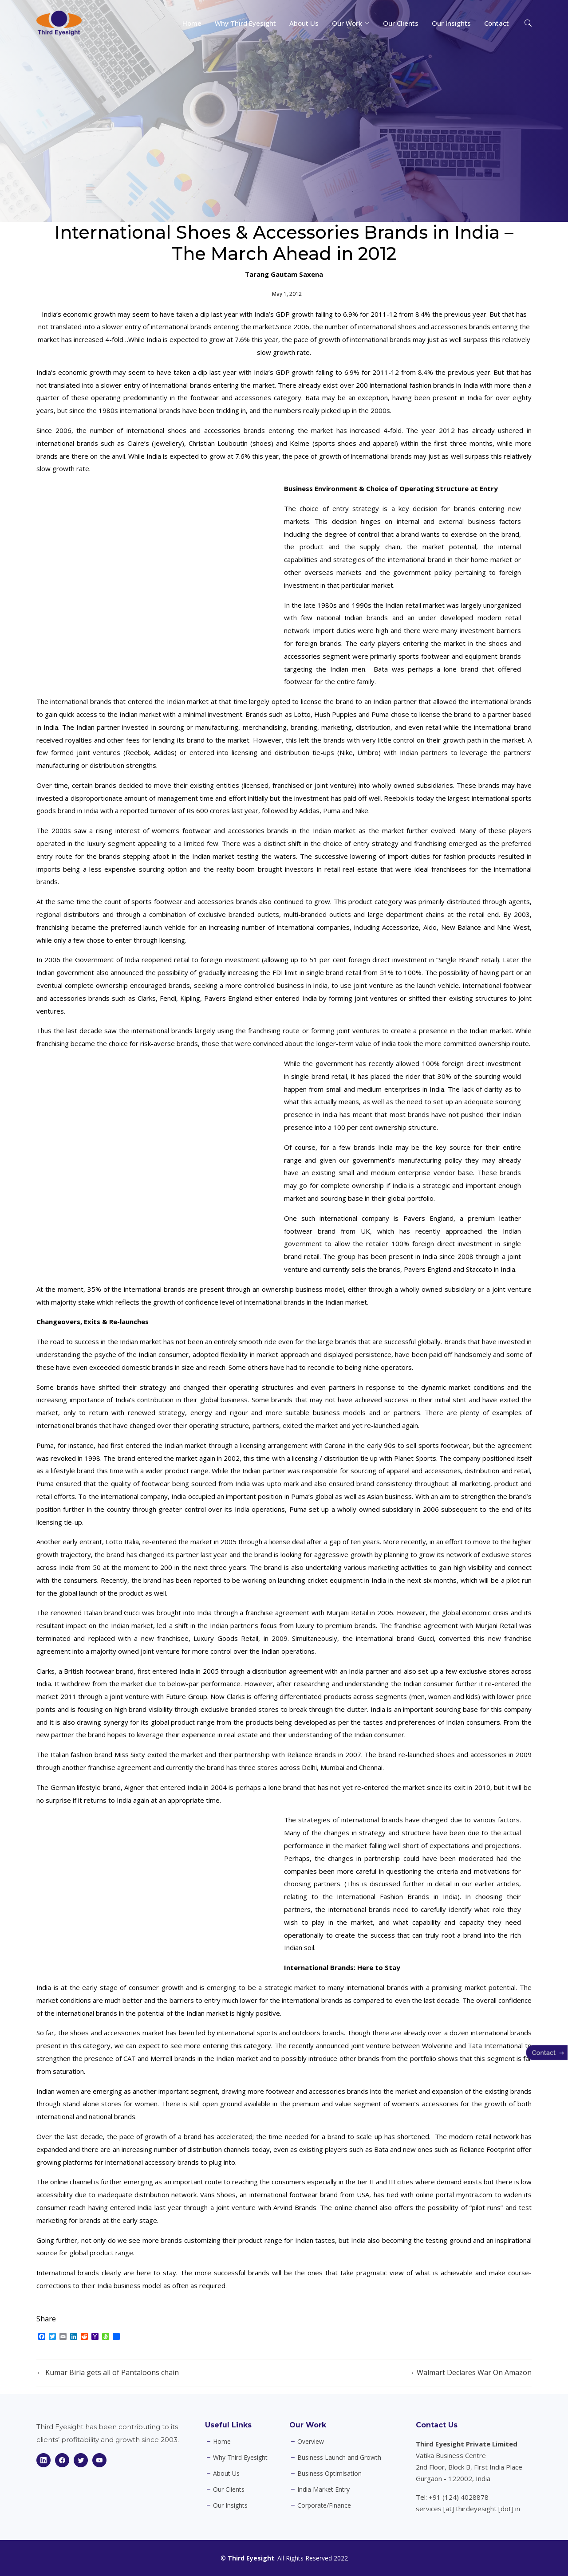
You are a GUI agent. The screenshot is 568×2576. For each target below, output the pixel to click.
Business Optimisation (329, 2473)
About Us (304, 23)
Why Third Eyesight (245, 23)
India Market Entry (323, 2489)
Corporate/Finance (324, 2505)
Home (191, 23)
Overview (310, 2441)
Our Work (307, 2425)
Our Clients (400, 23)
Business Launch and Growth (339, 2457)
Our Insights (451, 23)
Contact (496, 23)
